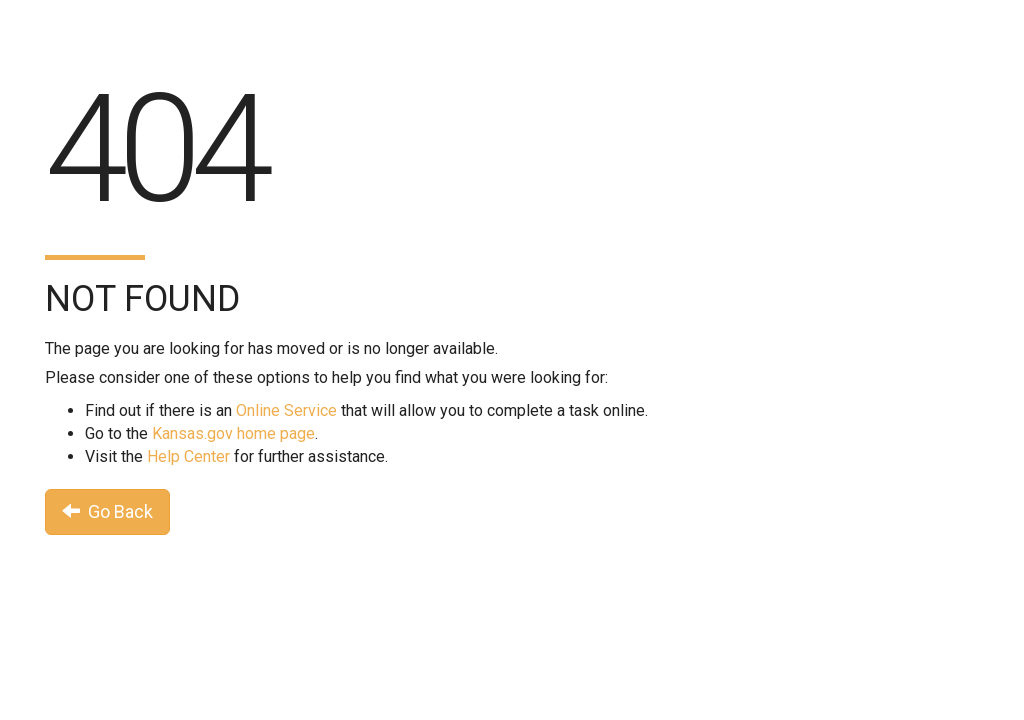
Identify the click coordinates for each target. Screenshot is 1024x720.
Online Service (286, 410)
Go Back (107, 511)
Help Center (188, 456)
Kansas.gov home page (233, 433)
